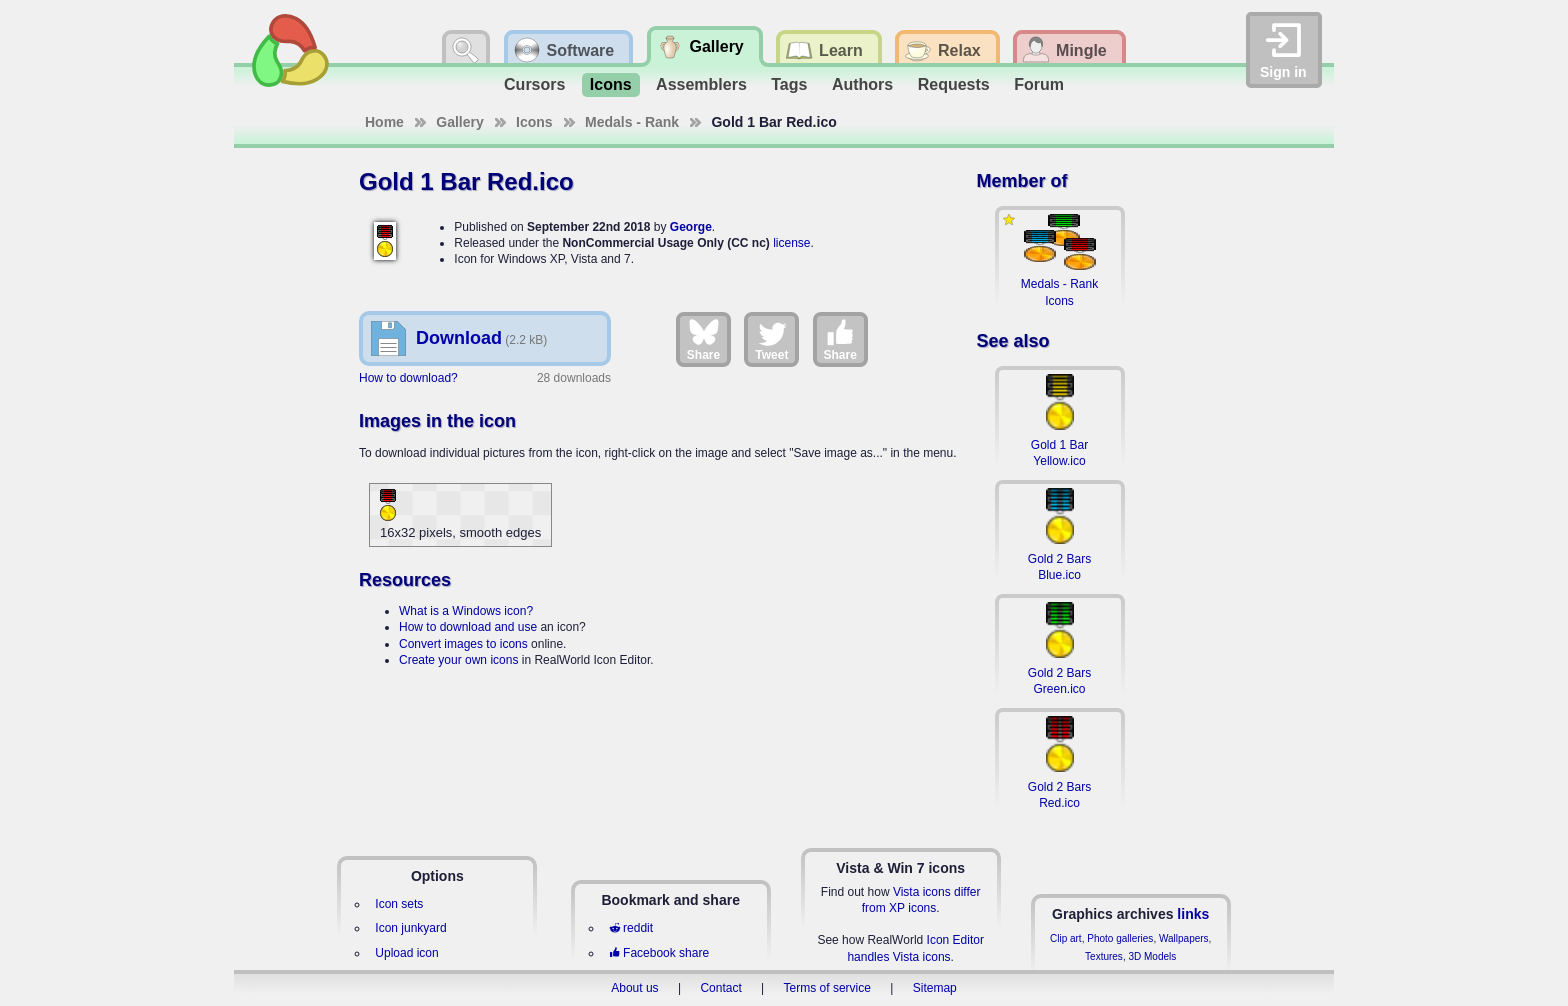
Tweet (771, 339)
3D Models (1152, 956)
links (1193, 914)
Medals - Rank (632, 122)
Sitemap (935, 988)
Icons (611, 84)
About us (634, 988)
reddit (631, 928)
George (691, 227)
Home (384, 122)
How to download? (408, 378)
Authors (862, 84)
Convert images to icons (463, 644)
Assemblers (701, 84)
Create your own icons (458, 660)
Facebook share (659, 953)
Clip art (1066, 938)
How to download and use (468, 627)
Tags (789, 84)
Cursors (534, 84)
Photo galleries (1120, 938)
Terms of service (827, 988)
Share (703, 339)
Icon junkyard (410, 928)
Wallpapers (1184, 938)
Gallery (459, 122)
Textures (1104, 956)
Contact (720, 988)
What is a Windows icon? (466, 611)
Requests (954, 84)
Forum (1039, 84)
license (791, 243)
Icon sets (399, 904)
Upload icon (406, 953)
